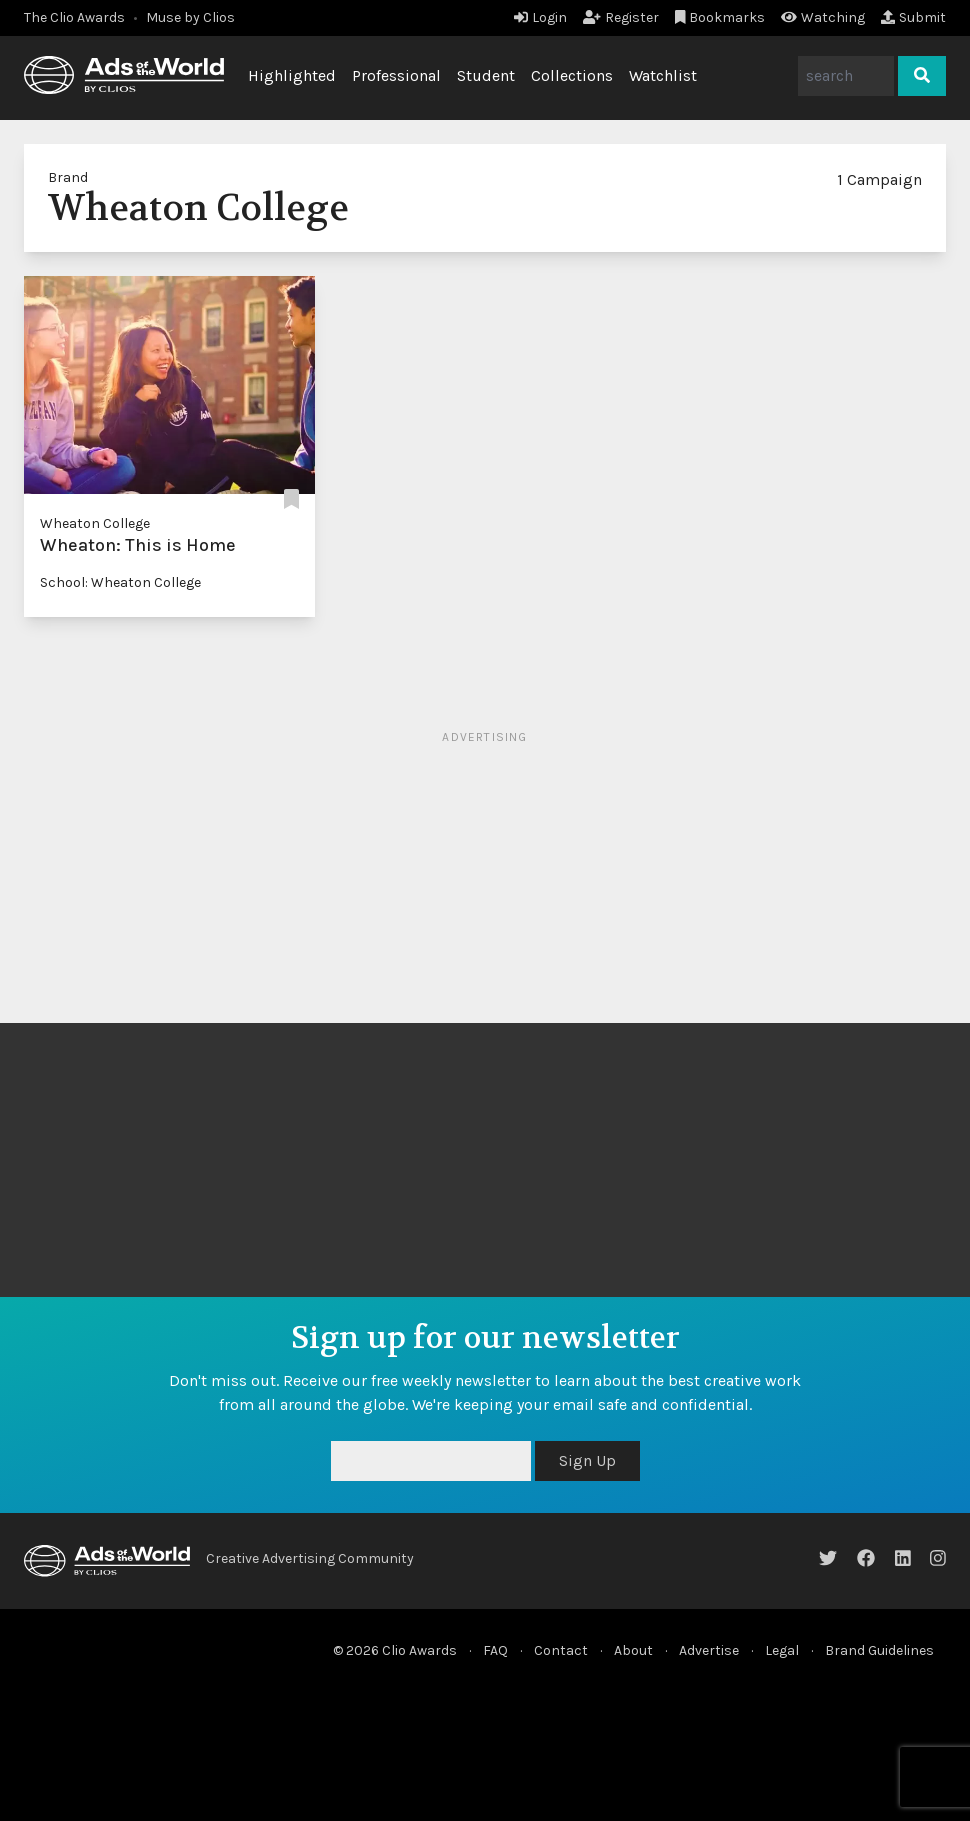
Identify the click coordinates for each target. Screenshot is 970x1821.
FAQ (495, 1650)
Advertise (709, 1650)
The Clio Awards (74, 17)
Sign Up (587, 1460)
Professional (396, 75)
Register (621, 17)
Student (486, 75)
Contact (561, 1650)
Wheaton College (95, 523)
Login (540, 17)
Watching (823, 17)
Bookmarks (720, 17)
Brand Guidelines (879, 1650)
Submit (913, 17)
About (633, 1650)
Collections (572, 75)
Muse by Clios (190, 17)
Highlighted (292, 75)
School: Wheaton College (120, 582)
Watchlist (663, 75)
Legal (782, 1650)
